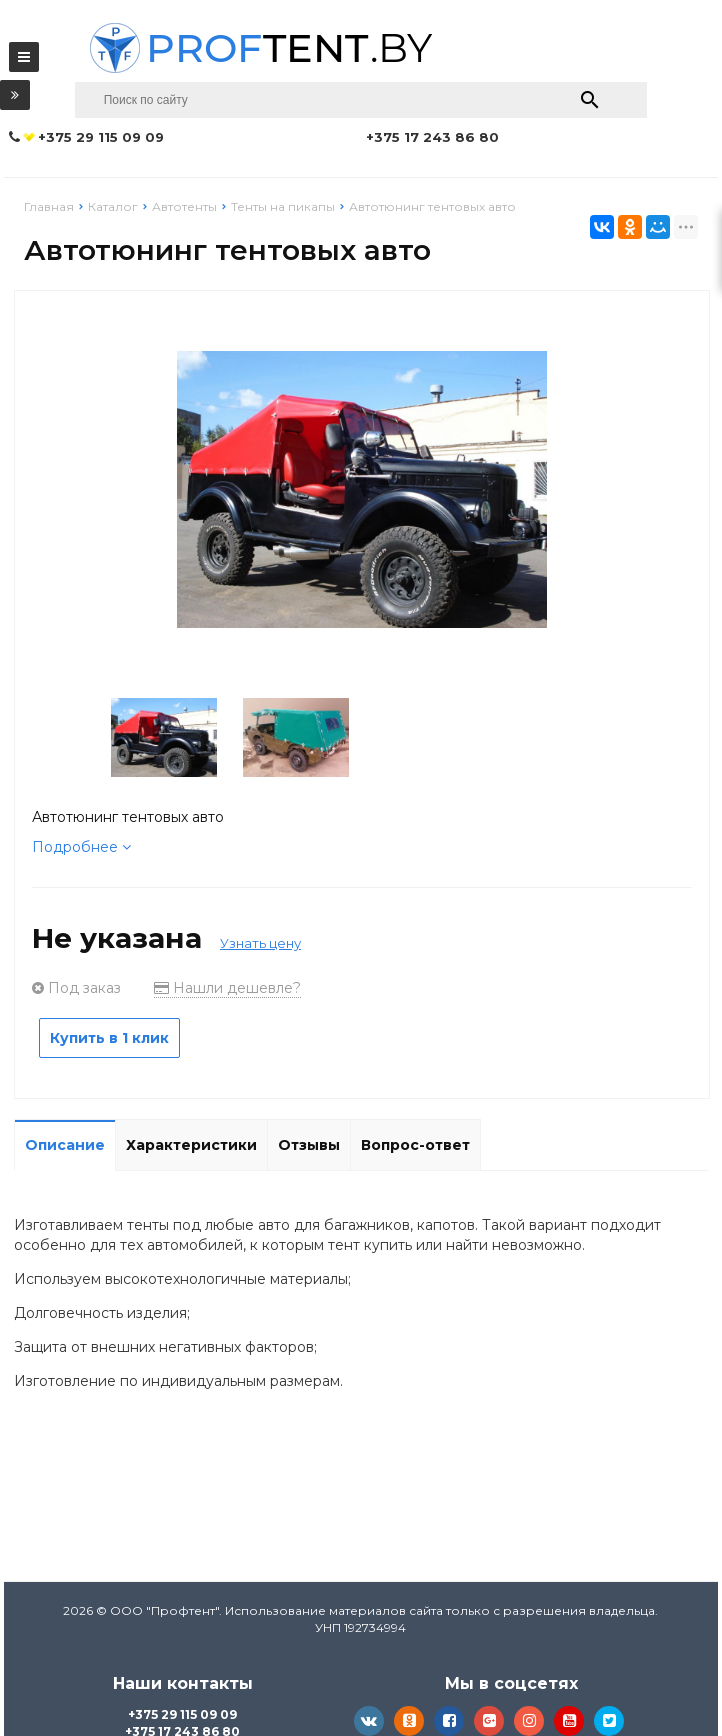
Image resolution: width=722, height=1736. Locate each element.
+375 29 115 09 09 (182, 1714)
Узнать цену (260, 943)
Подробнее (81, 847)
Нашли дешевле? (227, 988)
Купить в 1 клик (109, 1038)
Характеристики (191, 1145)
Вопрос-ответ (415, 1145)
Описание (65, 1145)
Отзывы (309, 1145)
